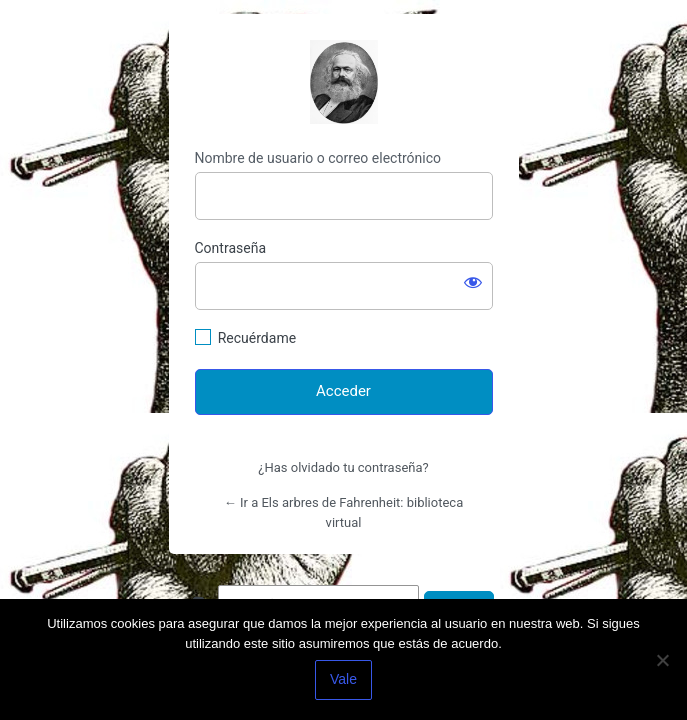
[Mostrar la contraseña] (473, 282)
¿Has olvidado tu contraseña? (343, 467)
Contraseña (231, 248)
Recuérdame (257, 338)
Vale (343, 679)
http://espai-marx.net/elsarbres (344, 82)
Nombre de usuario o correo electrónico (318, 158)
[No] (662, 660)
